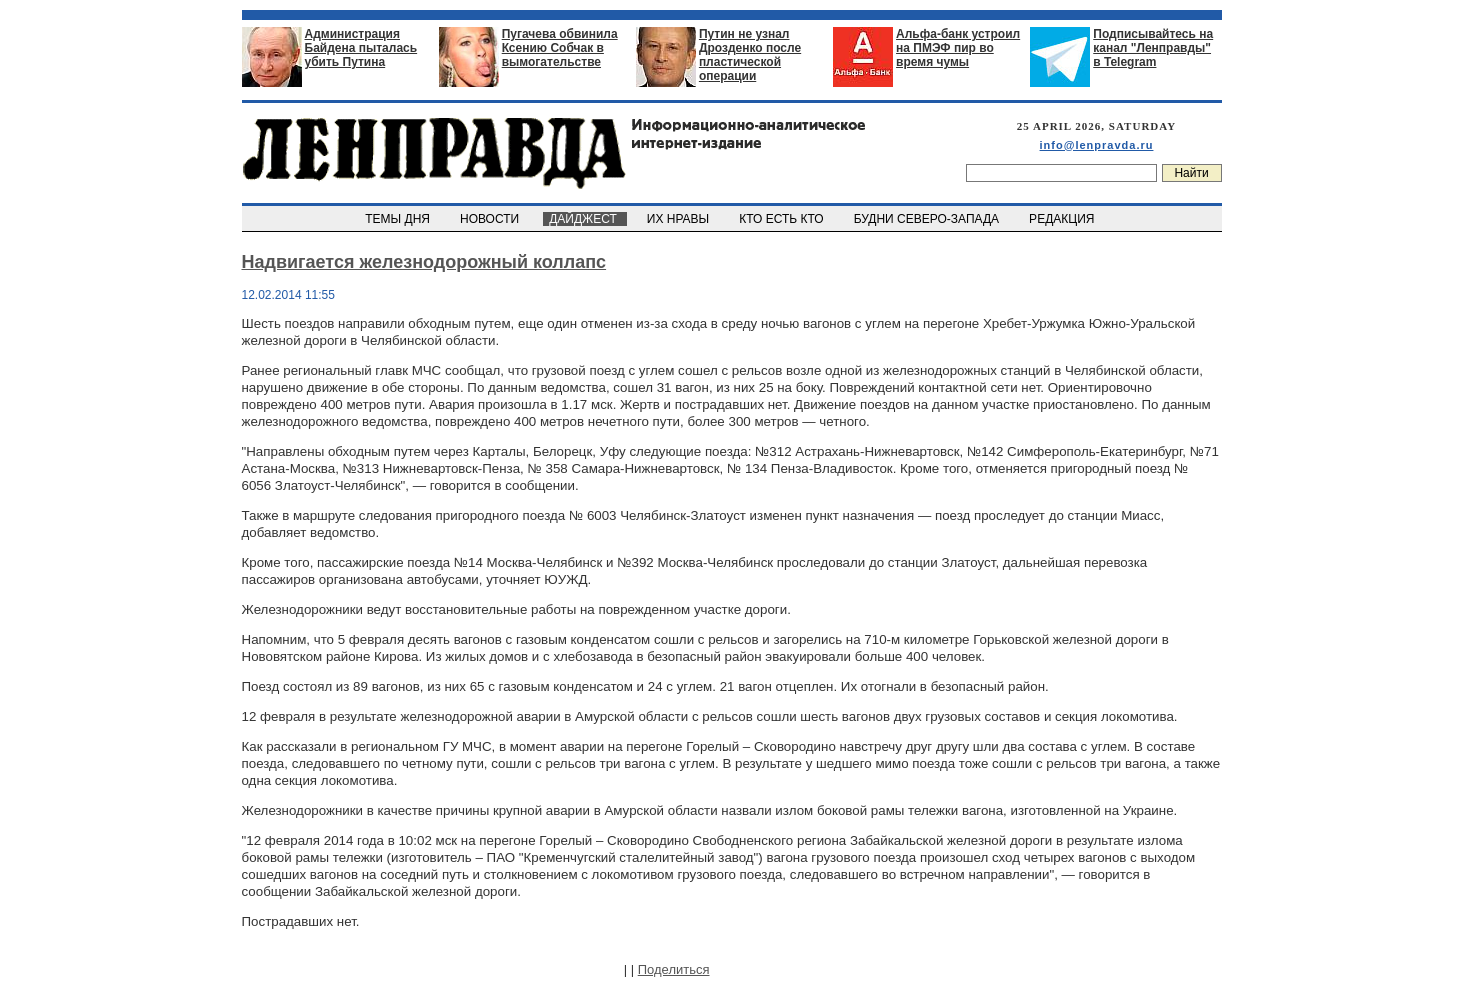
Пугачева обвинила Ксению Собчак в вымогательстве (560, 48)
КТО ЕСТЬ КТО (783, 219)
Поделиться (674, 969)
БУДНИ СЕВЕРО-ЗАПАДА (928, 219)
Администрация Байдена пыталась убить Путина (361, 48)
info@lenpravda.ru (1097, 145)
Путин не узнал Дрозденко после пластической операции (750, 55)
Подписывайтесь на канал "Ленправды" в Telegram (1153, 48)
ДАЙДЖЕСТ (585, 219)
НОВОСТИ (491, 219)
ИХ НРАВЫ (679, 219)
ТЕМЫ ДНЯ (399, 219)
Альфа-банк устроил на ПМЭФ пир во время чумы (958, 48)
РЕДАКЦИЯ (1063, 219)
